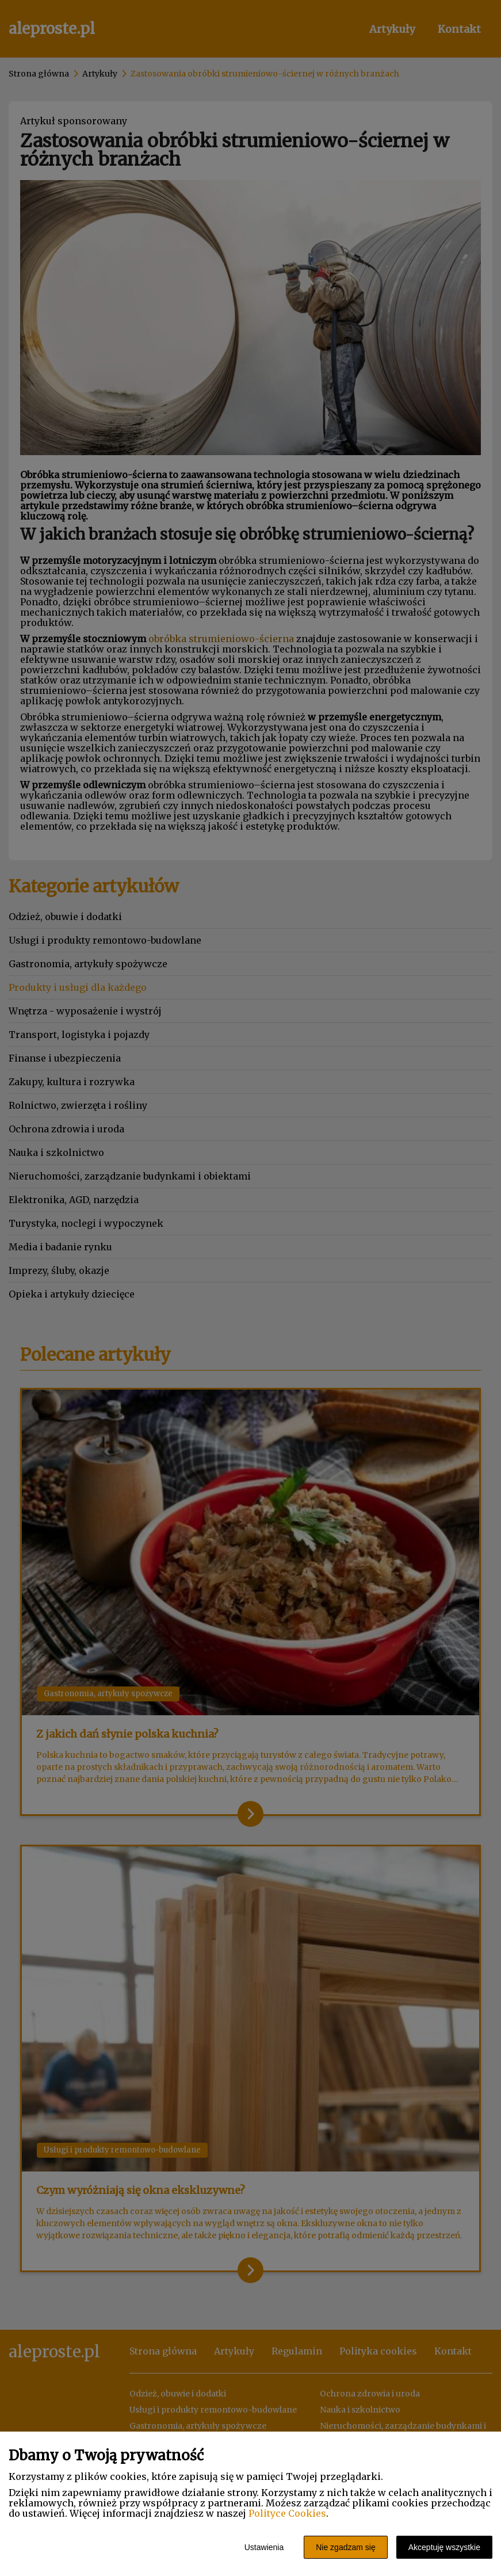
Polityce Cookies (287, 2513)
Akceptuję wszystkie (444, 2547)
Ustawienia (264, 2547)
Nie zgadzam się (346, 2547)
